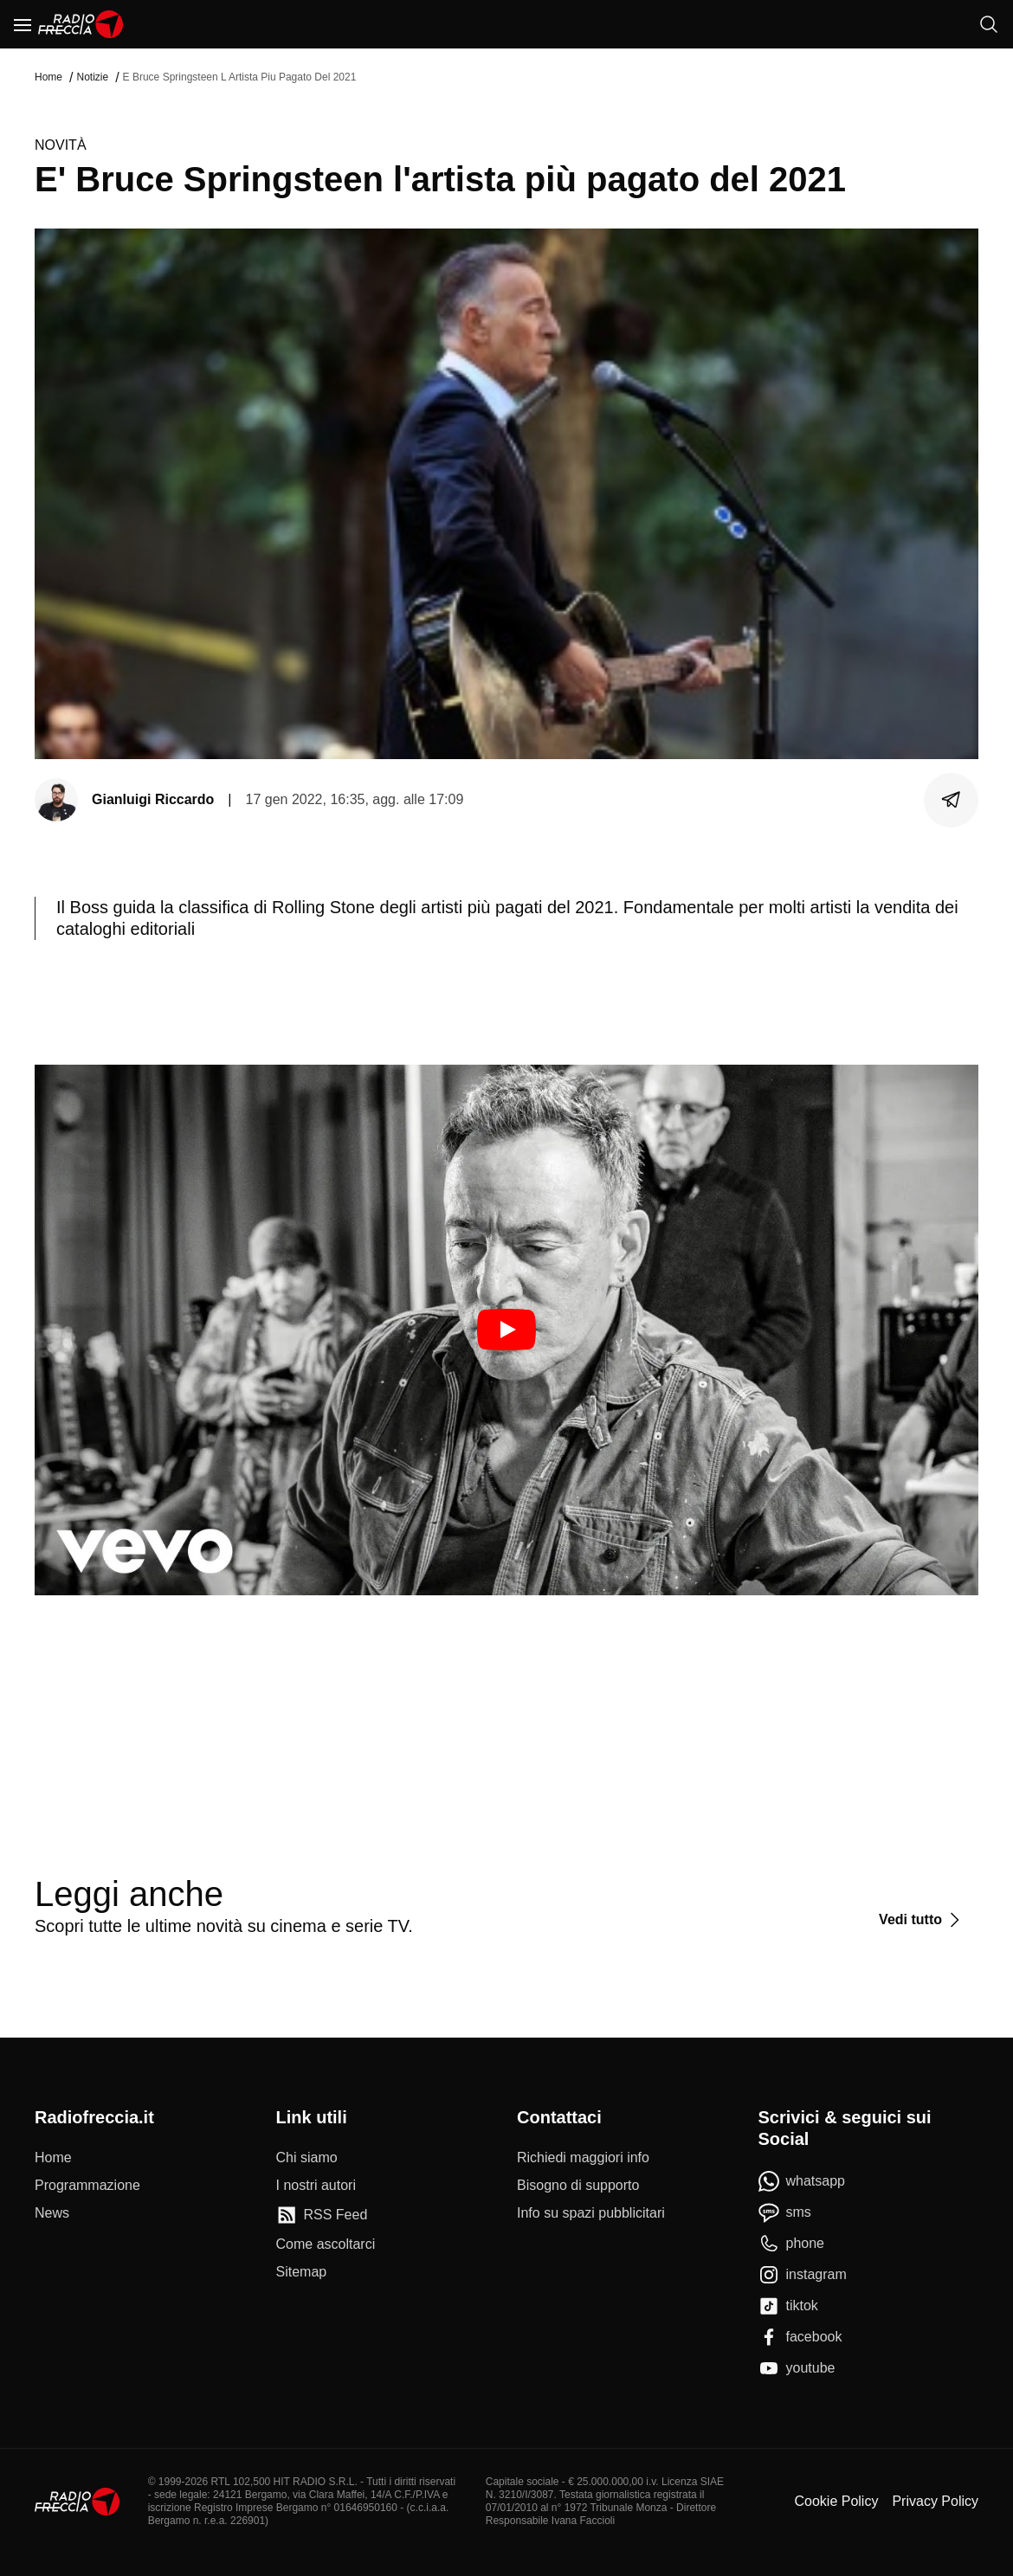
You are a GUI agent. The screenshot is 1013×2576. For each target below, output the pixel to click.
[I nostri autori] (316, 2185)
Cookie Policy (836, 2501)
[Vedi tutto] (921, 1920)
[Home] (81, 24)
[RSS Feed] (322, 2215)
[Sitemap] (301, 2272)
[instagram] (802, 2274)
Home (48, 77)
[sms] (784, 2212)
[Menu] (22, 24)
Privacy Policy (935, 2501)
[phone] (791, 2243)
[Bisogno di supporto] (578, 2185)
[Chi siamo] (307, 2158)
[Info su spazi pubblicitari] (591, 2213)
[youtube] (797, 2368)
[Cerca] (988, 24)
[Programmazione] (87, 2185)
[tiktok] (788, 2306)
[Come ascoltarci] (326, 2244)
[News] (52, 2213)
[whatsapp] (802, 2181)
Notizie (92, 77)
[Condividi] (951, 799)
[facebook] (800, 2337)
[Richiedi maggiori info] (583, 2158)
